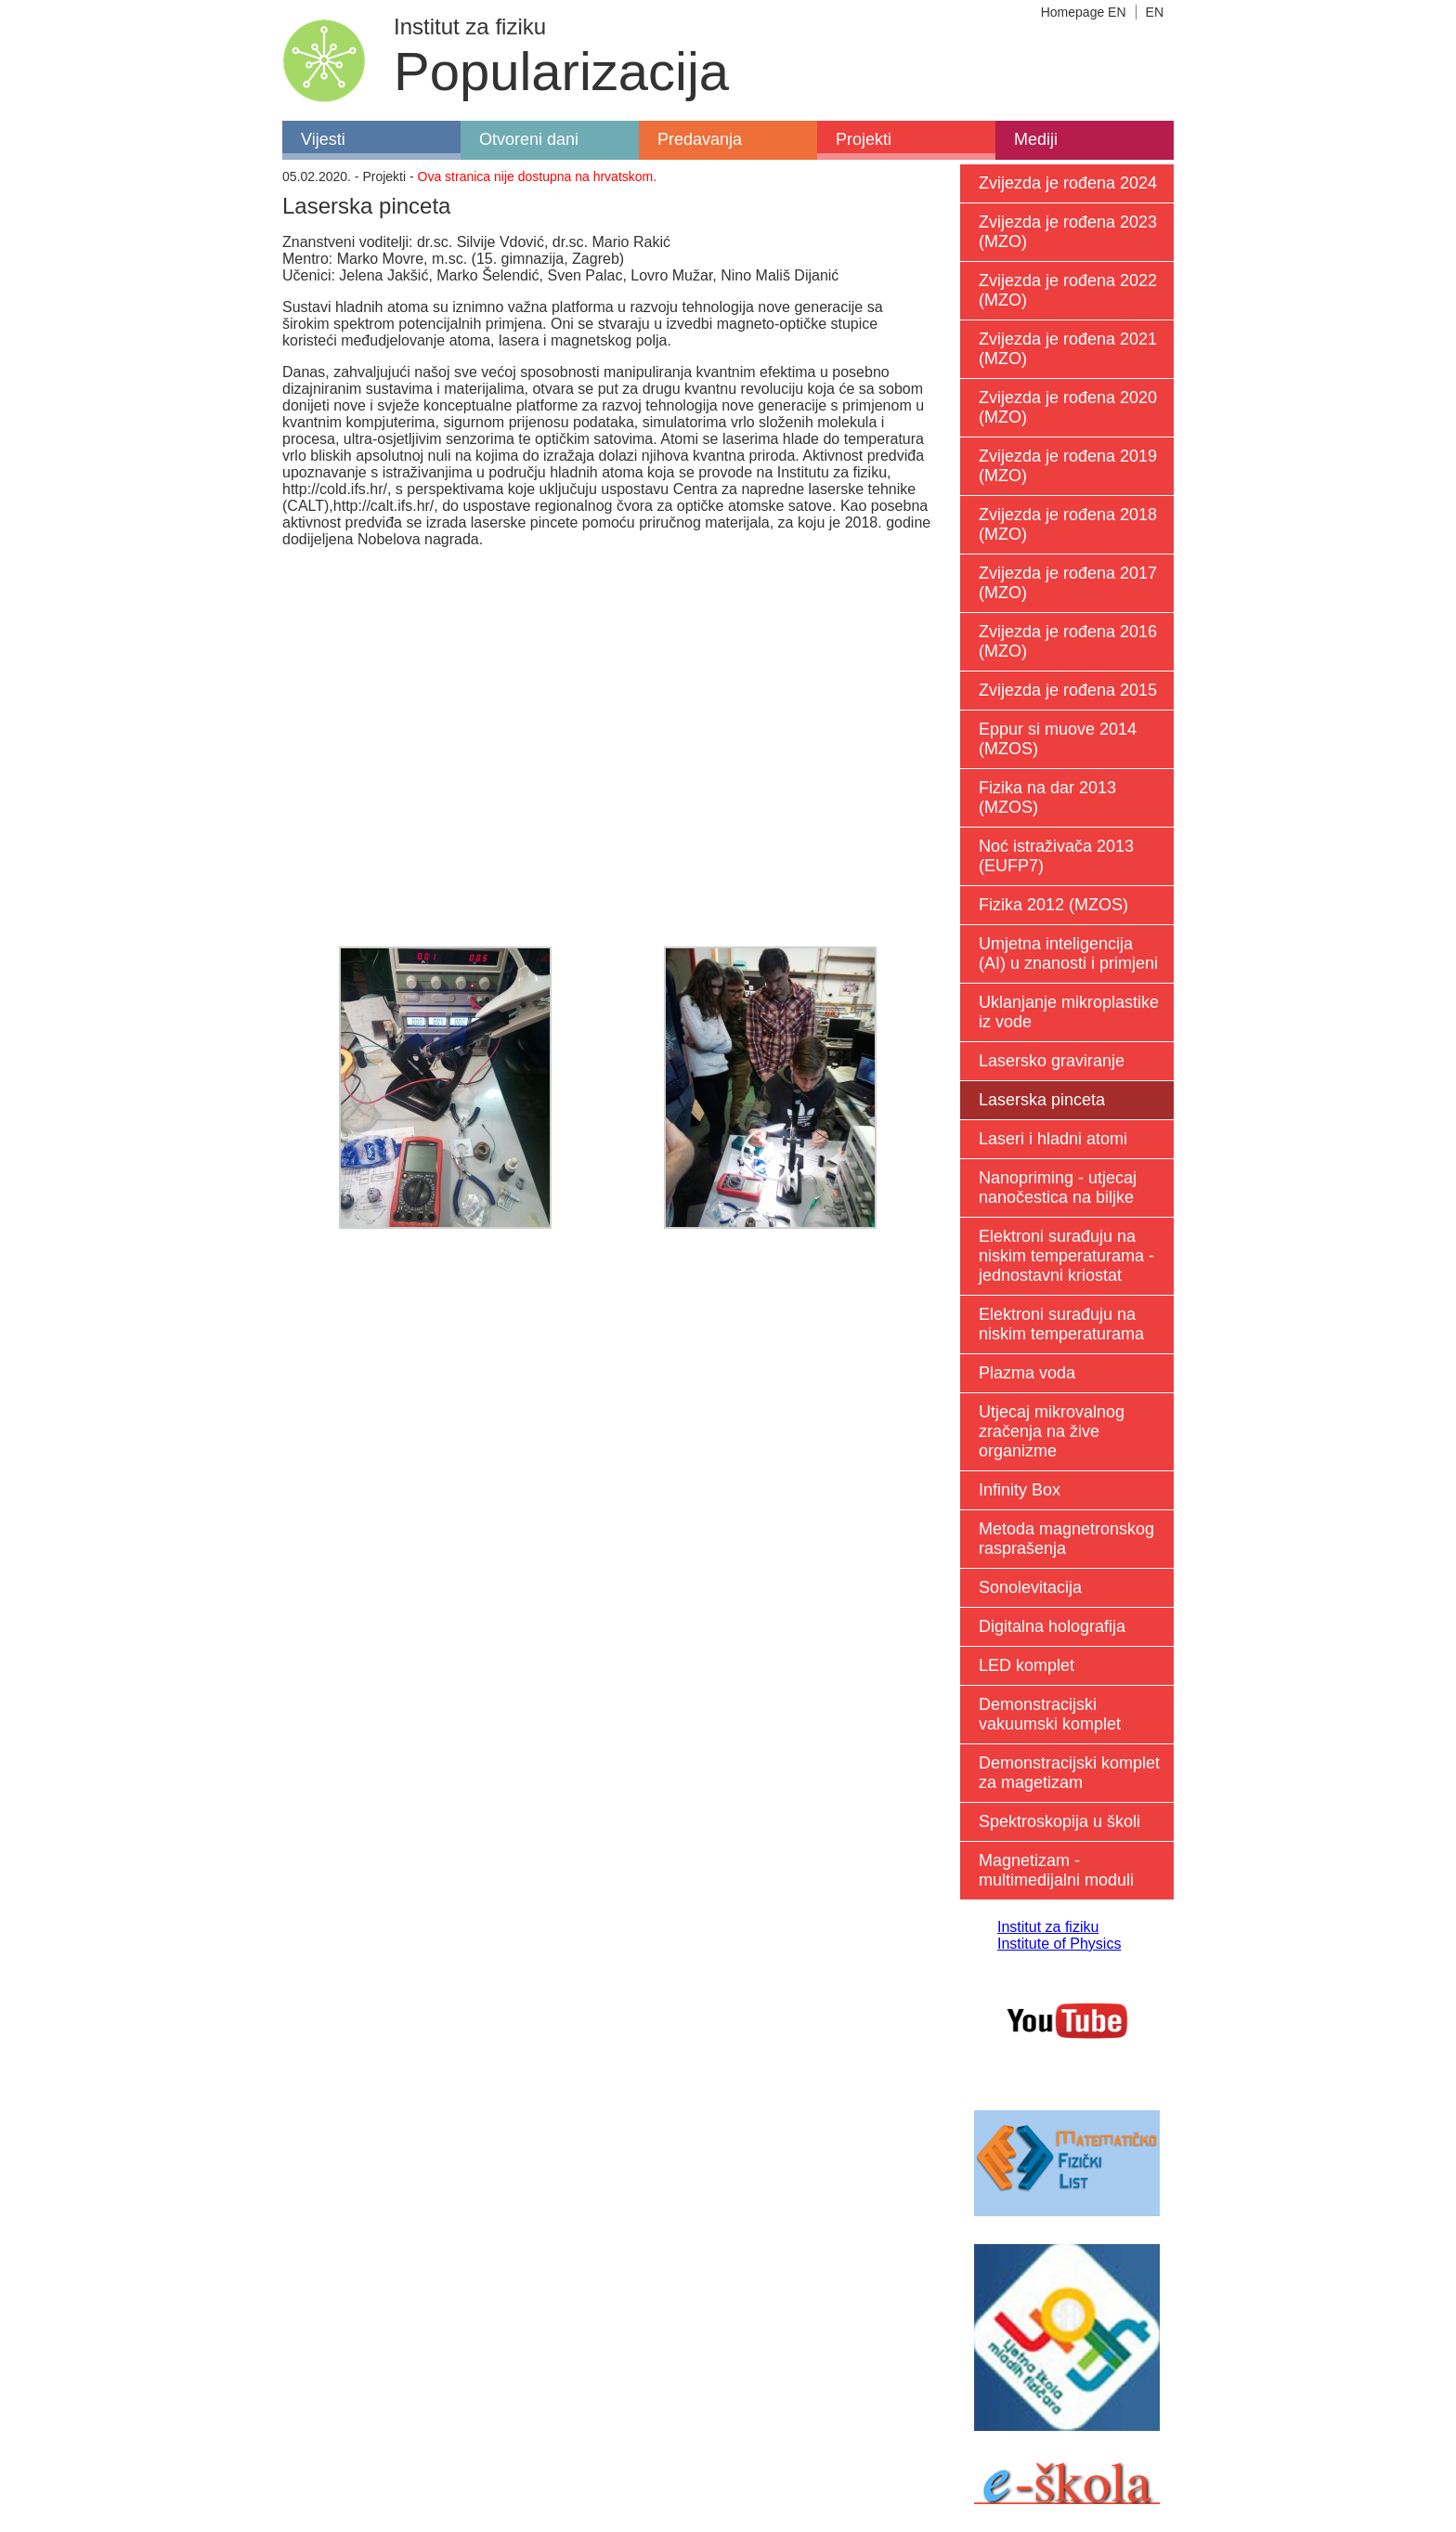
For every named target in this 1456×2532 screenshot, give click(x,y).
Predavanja (699, 139)
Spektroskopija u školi (1059, 1821)
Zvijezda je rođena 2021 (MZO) (1068, 349)
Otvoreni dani (528, 139)
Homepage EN (1083, 12)
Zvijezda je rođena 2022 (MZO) (1068, 290)
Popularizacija (561, 71)
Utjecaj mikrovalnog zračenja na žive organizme (1051, 1431)
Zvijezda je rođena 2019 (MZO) (1068, 466)
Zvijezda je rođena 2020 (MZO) (1068, 407)
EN (1155, 12)
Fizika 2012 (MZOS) (1053, 904)
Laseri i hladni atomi (1053, 1138)
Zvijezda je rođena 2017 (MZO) (1068, 583)
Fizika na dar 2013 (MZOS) (1047, 797)
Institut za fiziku (470, 26)
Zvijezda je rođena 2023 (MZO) (1068, 232)
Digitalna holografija (1052, 1626)
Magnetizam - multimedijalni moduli (1056, 1870)
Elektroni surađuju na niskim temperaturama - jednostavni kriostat (1066, 1256)
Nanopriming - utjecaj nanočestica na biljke (1058, 1187)
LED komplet (1026, 1665)
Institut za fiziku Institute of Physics (1059, 1935)
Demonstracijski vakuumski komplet (1050, 1714)
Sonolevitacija (1030, 1587)
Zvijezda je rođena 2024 (1068, 183)
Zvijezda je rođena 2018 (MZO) (1068, 524)
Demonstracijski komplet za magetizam (1069, 1773)
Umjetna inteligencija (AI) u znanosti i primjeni (1068, 953)
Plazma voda (1027, 1373)
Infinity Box (1019, 1490)
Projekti (863, 139)
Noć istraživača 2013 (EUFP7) (1056, 856)
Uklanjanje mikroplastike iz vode (1069, 1012)
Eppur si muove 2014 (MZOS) (1058, 739)
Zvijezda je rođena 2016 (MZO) (1068, 641)
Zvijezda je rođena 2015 (1068, 690)
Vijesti (323, 139)
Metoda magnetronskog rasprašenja (1066, 1539)
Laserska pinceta (1042, 1099)
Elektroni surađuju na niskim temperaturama (1061, 1324)
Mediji (1036, 139)
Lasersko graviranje (1051, 1060)
